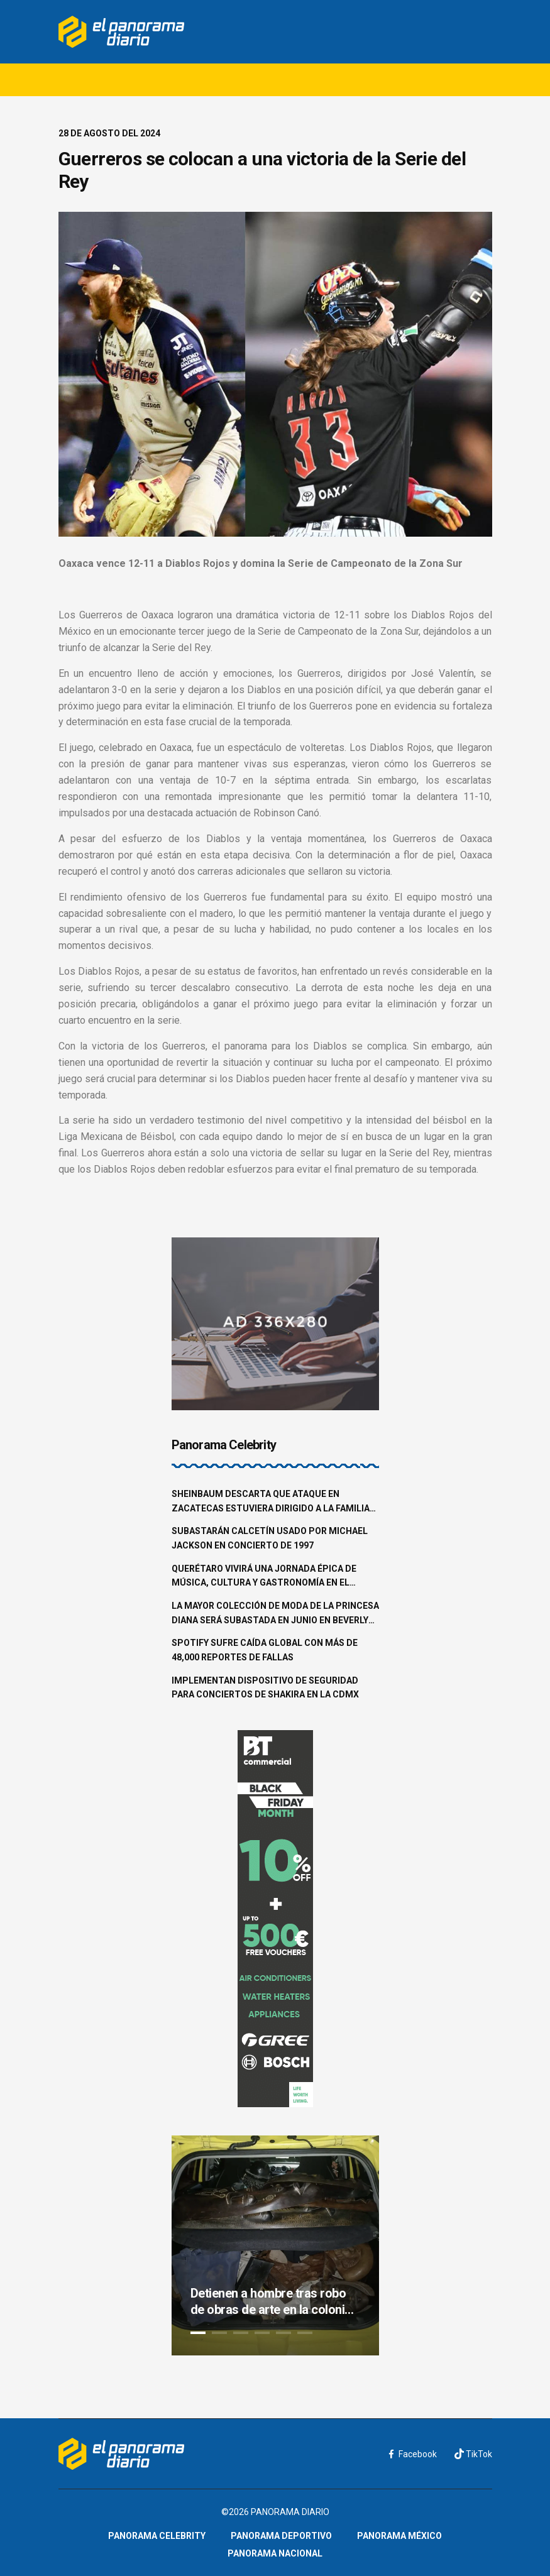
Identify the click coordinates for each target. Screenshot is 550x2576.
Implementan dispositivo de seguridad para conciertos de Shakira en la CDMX (265, 1687)
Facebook (413, 2454)
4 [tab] (262, 2333)
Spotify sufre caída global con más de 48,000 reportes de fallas (265, 1650)
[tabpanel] (275, 2245)
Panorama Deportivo (281, 2536)
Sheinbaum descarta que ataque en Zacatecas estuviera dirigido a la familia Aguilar (271, 1502)
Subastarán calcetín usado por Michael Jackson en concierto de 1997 (270, 1538)
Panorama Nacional (275, 2553)
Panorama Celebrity (157, 2536)
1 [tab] (198, 2333)
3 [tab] (240, 2333)
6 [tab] (304, 2333)
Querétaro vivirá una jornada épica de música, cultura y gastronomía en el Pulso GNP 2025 (264, 1577)
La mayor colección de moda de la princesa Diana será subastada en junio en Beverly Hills (275, 1614)
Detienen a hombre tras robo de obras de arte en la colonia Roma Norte (270, 2302)
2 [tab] (219, 2333)
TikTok (473, 2453)
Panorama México (399, 2536)
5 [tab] (283, 2333)
